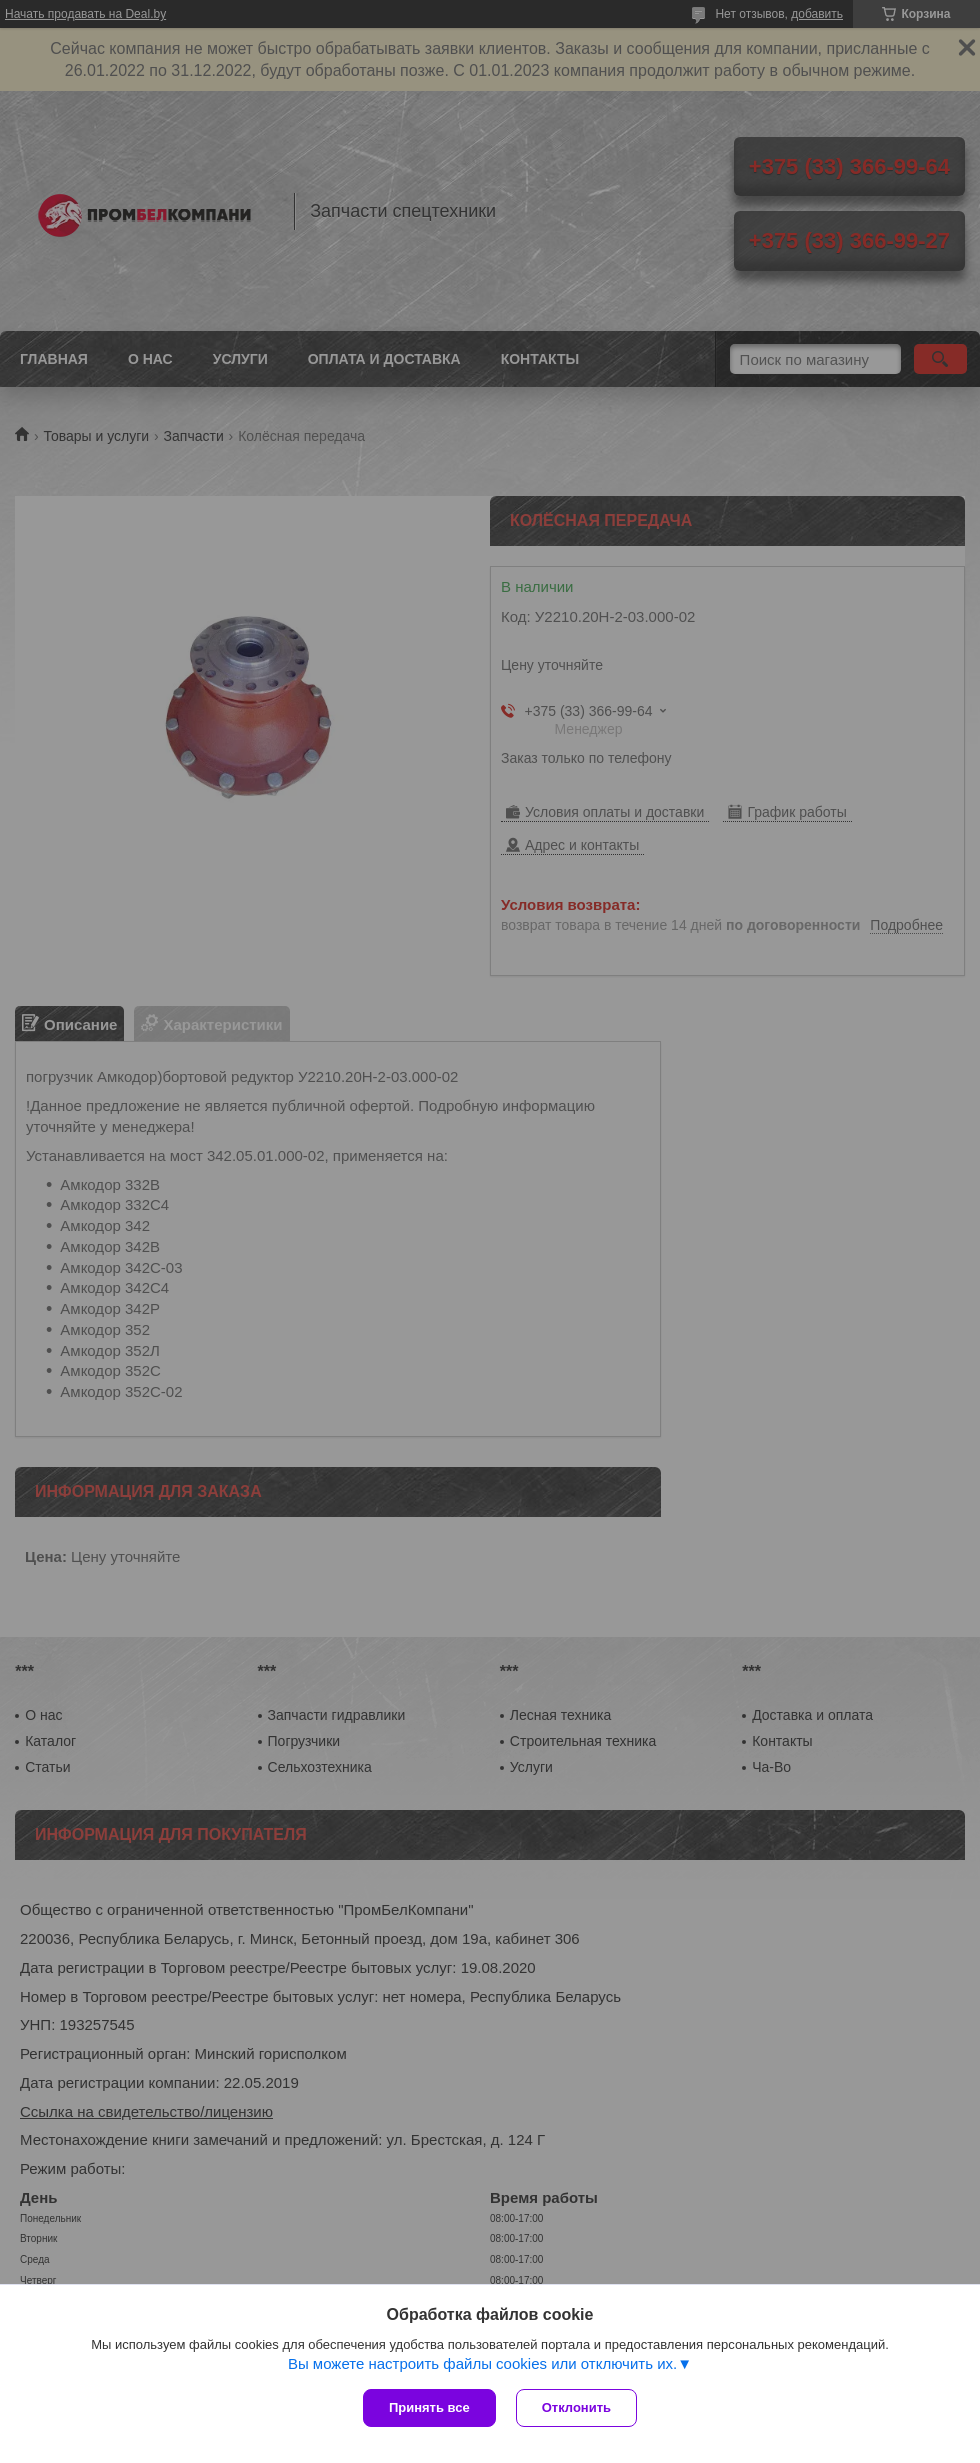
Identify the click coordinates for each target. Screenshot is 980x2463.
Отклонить (576, 2407)
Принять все (429, 2407)
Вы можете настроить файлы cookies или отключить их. (482, 2363)
